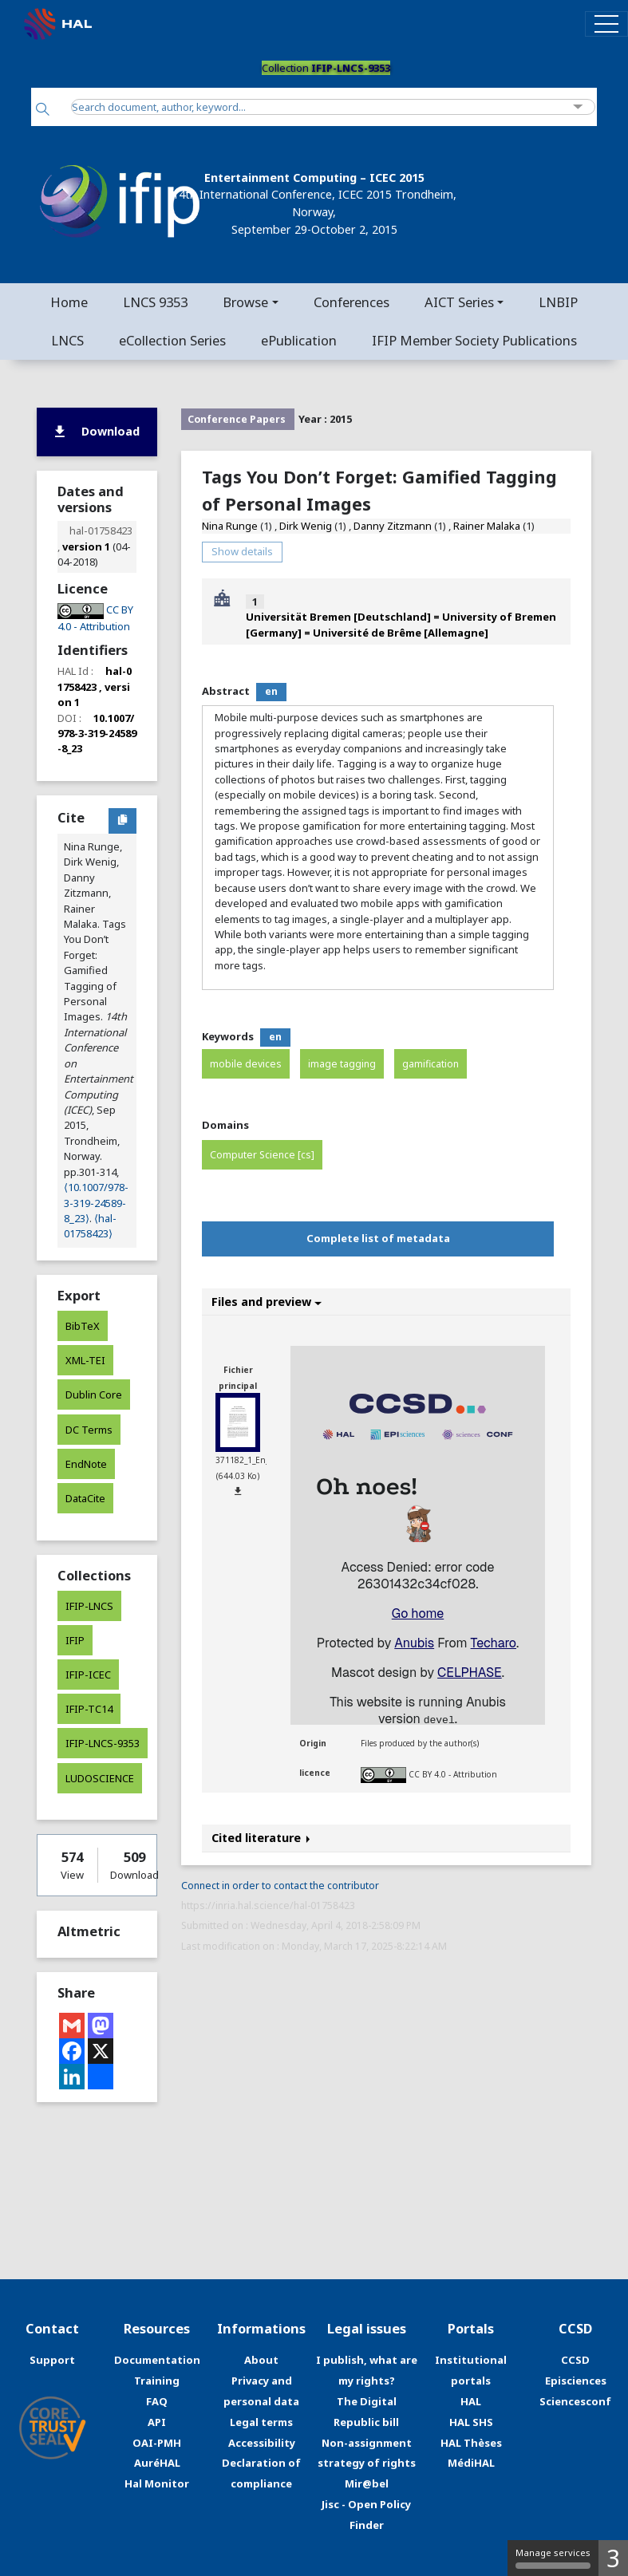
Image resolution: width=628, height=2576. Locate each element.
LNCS (67, 340)
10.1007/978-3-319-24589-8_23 (96, 733)
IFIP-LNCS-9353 (102, 1743)
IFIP (75, 1640)
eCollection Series (172, 340)
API (157, 2422)
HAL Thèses (471, 2443)
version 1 (86, 546)
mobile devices (246, 1064)
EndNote (86, 1464)
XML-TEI (85, 1360)
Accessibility (261, 2443)
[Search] (42, 110)
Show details (242, 551)
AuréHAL (157, 2463)
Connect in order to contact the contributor (280, 1885)
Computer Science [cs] (262, 1155)
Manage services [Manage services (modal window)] (552, 2557)
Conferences (351, 302)
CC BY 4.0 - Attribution (453, 1774)
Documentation (157, 2360)
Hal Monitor (156, 2483)
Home (69, 302)
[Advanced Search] (578, 107)
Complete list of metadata (378, 1238)
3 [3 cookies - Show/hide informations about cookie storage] (613, 2558)
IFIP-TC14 (89, 1709)
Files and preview (266, 1301)
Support (52, 2360)
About (261, 2360)
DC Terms (89, 1429)
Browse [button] (245, 302)
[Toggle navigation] (606, 23)
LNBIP (558, 302)
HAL (470, 2401)
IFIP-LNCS (89, 1606)
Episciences (575, 2380)
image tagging (342, 1064)
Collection (326, 68)
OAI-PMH (156, 2443)
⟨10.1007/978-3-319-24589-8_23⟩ (96, 1202)
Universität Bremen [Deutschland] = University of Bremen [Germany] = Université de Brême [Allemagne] (401, 624)
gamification (430, 1064)
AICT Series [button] (459, 302)
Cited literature (260, 1837)
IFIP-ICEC (88, 1674)
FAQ (157, 2401)
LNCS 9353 (155, 302)
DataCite (85, 1498)
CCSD (575, 2360)
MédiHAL (471, 2463)
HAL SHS (471, 2422)
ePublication (299, 340)
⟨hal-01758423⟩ (90, 1226)
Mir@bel (367, 2483)
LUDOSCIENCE (99, 1778)
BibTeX (82, 1326)
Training (157, 2380)
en (271, 691)
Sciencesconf (575, 2401)
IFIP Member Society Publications (474, 340)
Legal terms (261, 2422)
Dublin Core (93, 1394)
